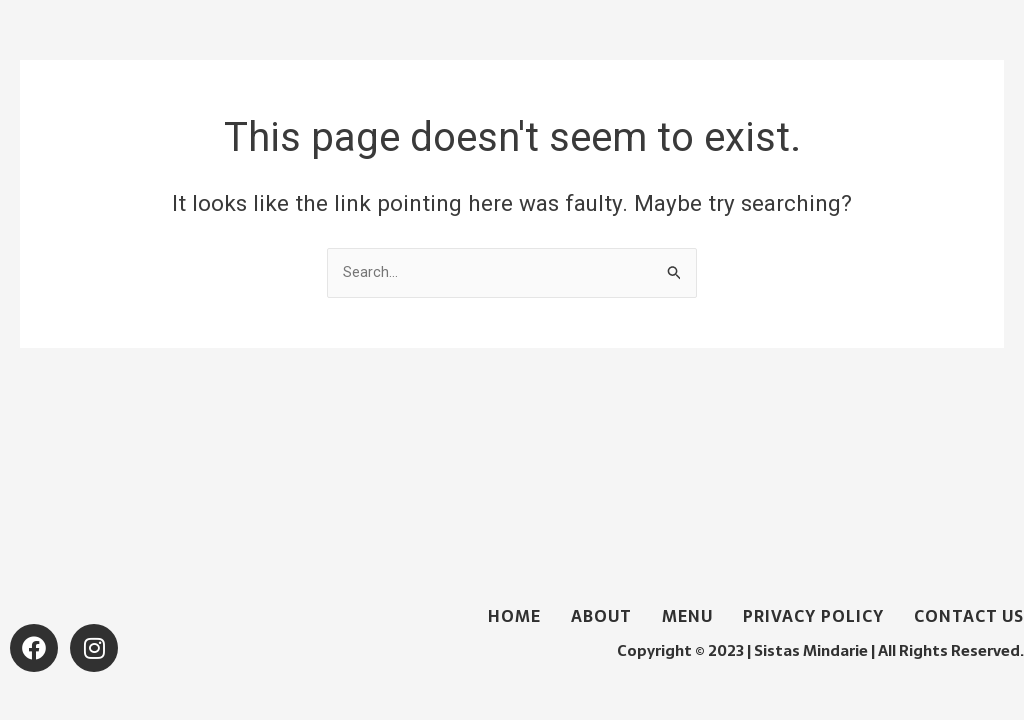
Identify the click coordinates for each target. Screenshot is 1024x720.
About (601, 616)
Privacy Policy (813, 616)
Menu (687, 616)
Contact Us (969, 616)
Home (514, 616)
